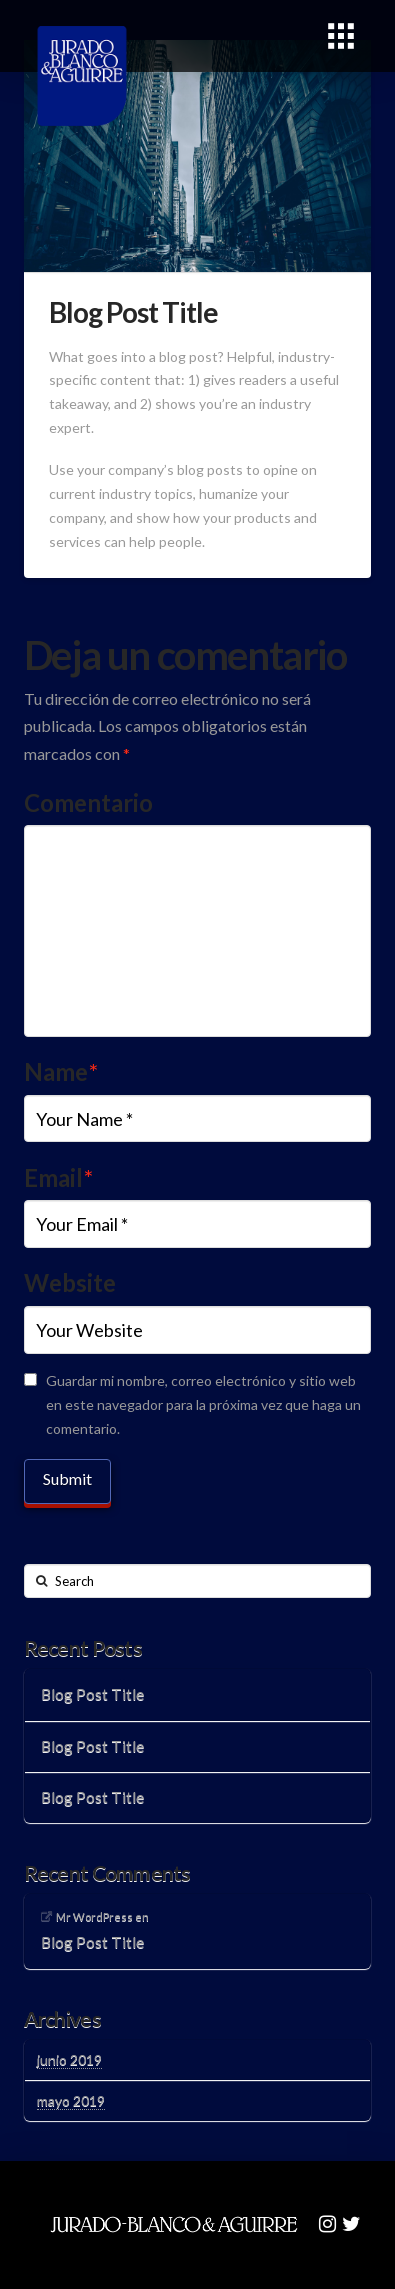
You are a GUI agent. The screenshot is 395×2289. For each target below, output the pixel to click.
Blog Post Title (92, 1694)
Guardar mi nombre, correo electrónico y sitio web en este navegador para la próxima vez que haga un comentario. (203, 1404)
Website (70, 1282)
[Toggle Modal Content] (341, 36)
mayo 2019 (71, 2100)
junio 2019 (69, 2059)
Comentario (88, 802)
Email (58, 1177)
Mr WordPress (94, 1916)
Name (61, 1071)
